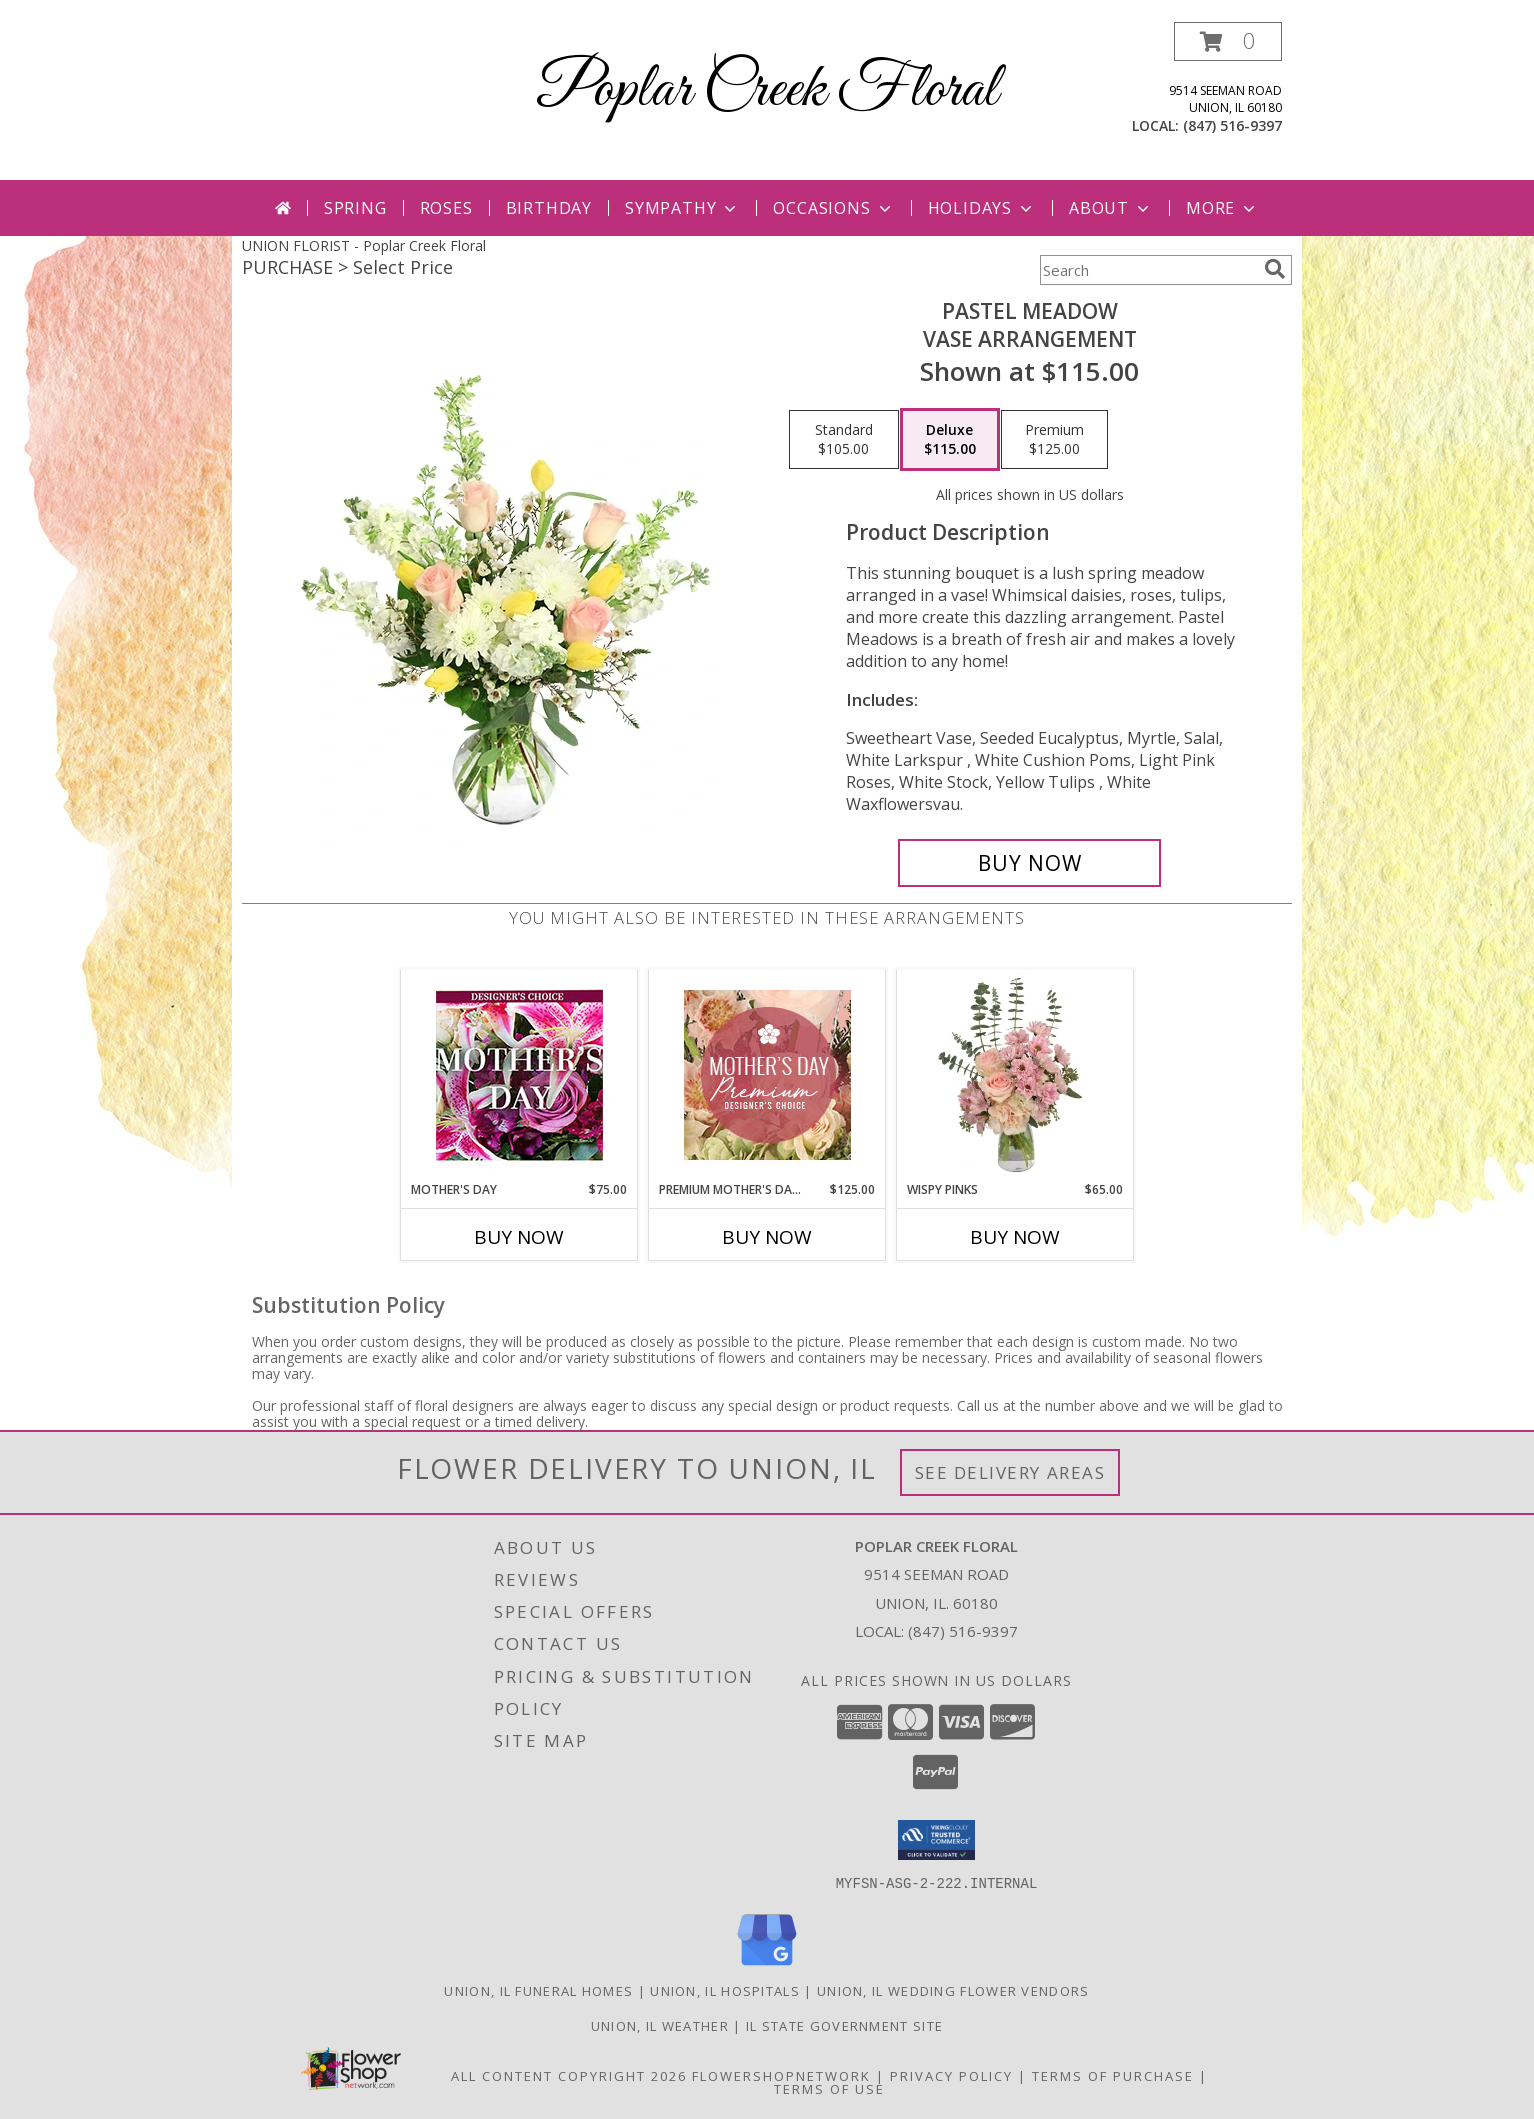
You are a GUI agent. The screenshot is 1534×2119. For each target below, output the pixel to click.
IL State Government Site (844, 2025)
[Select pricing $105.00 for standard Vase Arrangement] (844, 440)
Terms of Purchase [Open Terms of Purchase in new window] (1113, 2075)
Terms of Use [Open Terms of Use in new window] (829, 2088)
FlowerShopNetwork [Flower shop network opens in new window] (781, 2075)
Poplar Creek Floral (767, 90)
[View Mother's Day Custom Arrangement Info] (519, 1075)
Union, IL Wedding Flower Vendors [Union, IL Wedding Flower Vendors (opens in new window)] (953, 1990)
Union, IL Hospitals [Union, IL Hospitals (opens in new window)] (725, 1990)
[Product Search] (1148, 270)
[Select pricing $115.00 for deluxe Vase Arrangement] (950, 440)
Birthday (549, 208)
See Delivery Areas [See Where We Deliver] (1010, 1472)
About (1111, 208)
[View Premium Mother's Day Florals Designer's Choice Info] (767, 1075)
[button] (1228, 41)
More (1222, 208)
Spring (355, 208)
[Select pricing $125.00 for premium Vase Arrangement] (1054, 440)
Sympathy (682, 208)
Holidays (982, 208)
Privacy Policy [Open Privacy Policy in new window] (951, 2075)
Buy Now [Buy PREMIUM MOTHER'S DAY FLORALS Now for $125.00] (767, 1237)
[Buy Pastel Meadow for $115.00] (1029, 863)
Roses (446, 208)
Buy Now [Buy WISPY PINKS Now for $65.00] (1015, 1237)
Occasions (833, 208)
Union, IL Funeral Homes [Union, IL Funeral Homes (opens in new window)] (538, 1990)
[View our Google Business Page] (767, 1965)
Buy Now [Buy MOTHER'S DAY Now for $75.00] (519, 1237)
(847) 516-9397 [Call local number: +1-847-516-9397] (1232, 125)
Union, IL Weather (660, 2025)
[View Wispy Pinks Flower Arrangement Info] (1015, 1075)
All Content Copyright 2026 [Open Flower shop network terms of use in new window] (569, 2075)
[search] (1275, 269)
